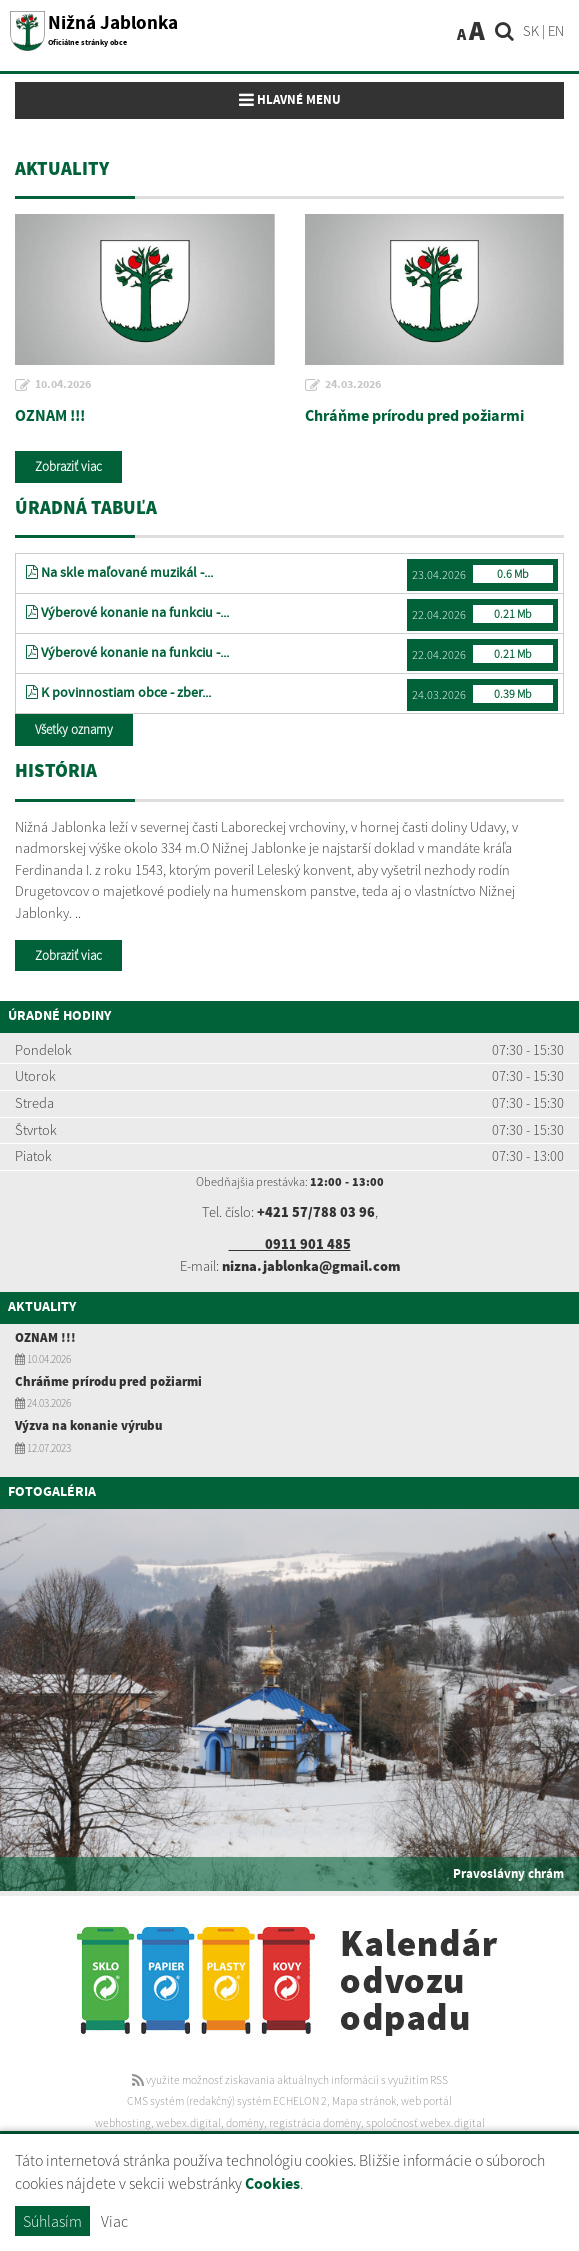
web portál (426, 2101)
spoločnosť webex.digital (425, 2123)
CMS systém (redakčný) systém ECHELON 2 (227, 2101)
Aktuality (42, 1307)
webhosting (123, 2123)
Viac (114, 2221)
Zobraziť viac (68, 466)
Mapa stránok (364, 2101)
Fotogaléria (52, 1492)
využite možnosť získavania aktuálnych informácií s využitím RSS (290, 2080)
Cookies (272, 2184)
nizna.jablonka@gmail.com (311, 1266)
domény (245, 2123)
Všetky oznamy (74, 729)
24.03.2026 (353, 385)
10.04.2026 (63, 385)
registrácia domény (315, 2123)
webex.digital (188, 2123)
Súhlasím (52, 2221)
